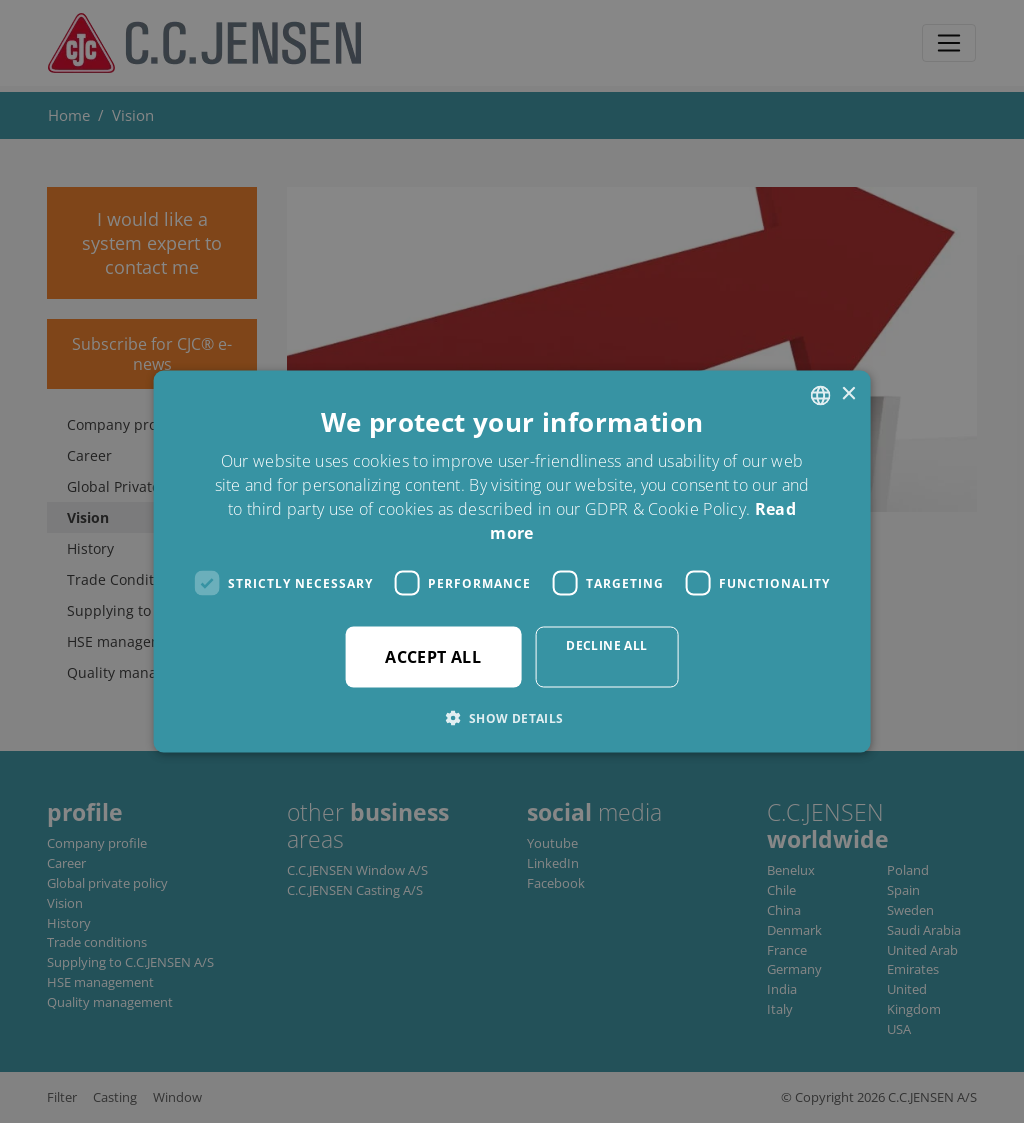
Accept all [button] (433, 657)
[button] (511, 718)
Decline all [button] (606, 645)
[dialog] (512, 561)
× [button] (847, 394)
